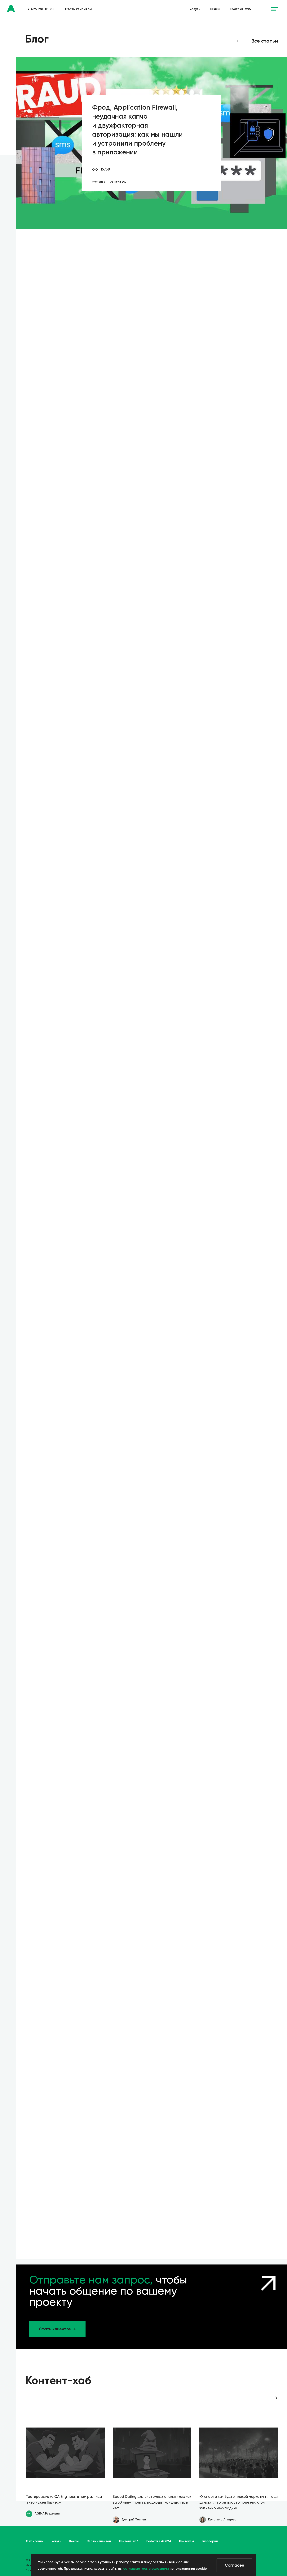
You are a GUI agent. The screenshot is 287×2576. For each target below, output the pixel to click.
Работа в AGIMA (158, 2541)
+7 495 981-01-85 (40, 9)
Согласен (234, 2565)
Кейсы (215, 9)
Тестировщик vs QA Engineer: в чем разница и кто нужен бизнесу (64, 2499)
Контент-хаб (240, 9)
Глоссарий (210, 2541)
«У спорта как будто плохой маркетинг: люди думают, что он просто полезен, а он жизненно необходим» (238, 2502)
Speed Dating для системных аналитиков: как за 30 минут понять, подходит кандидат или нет (152, 2502)
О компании (34, 2541)
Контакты (186, 2541)
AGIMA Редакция (43, 2513)
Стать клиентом (77, 9)
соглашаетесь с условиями (146, 2568)
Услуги (194, 9)
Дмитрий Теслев (129, 2519)
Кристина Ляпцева (217, 2519)
